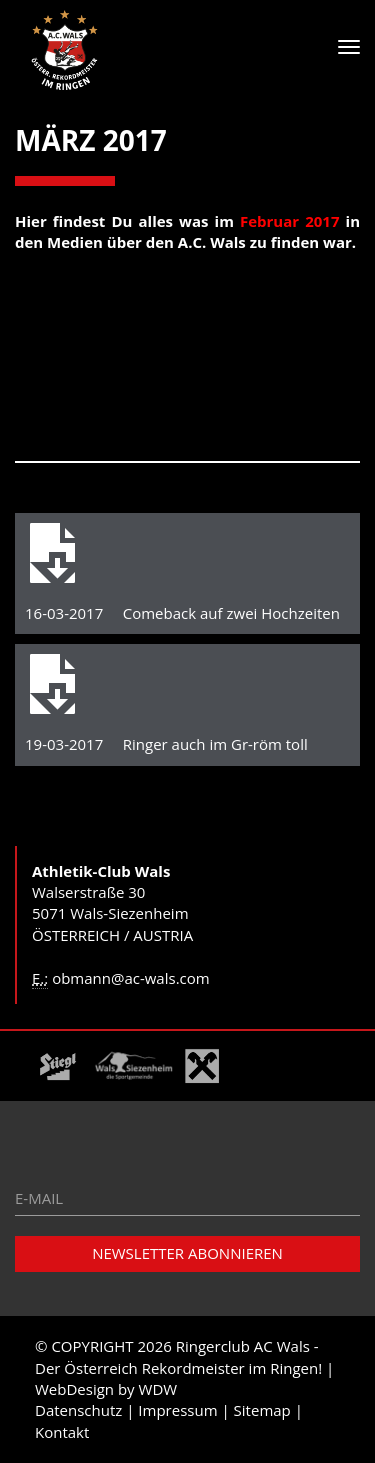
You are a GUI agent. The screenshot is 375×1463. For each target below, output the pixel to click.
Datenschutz (78, 1410)
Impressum (177, 1410)
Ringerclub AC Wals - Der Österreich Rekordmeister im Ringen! (178, 1356)
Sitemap (262, 1410)
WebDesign (74, 1389)
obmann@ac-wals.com (131, 978)
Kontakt (62, 1432)
